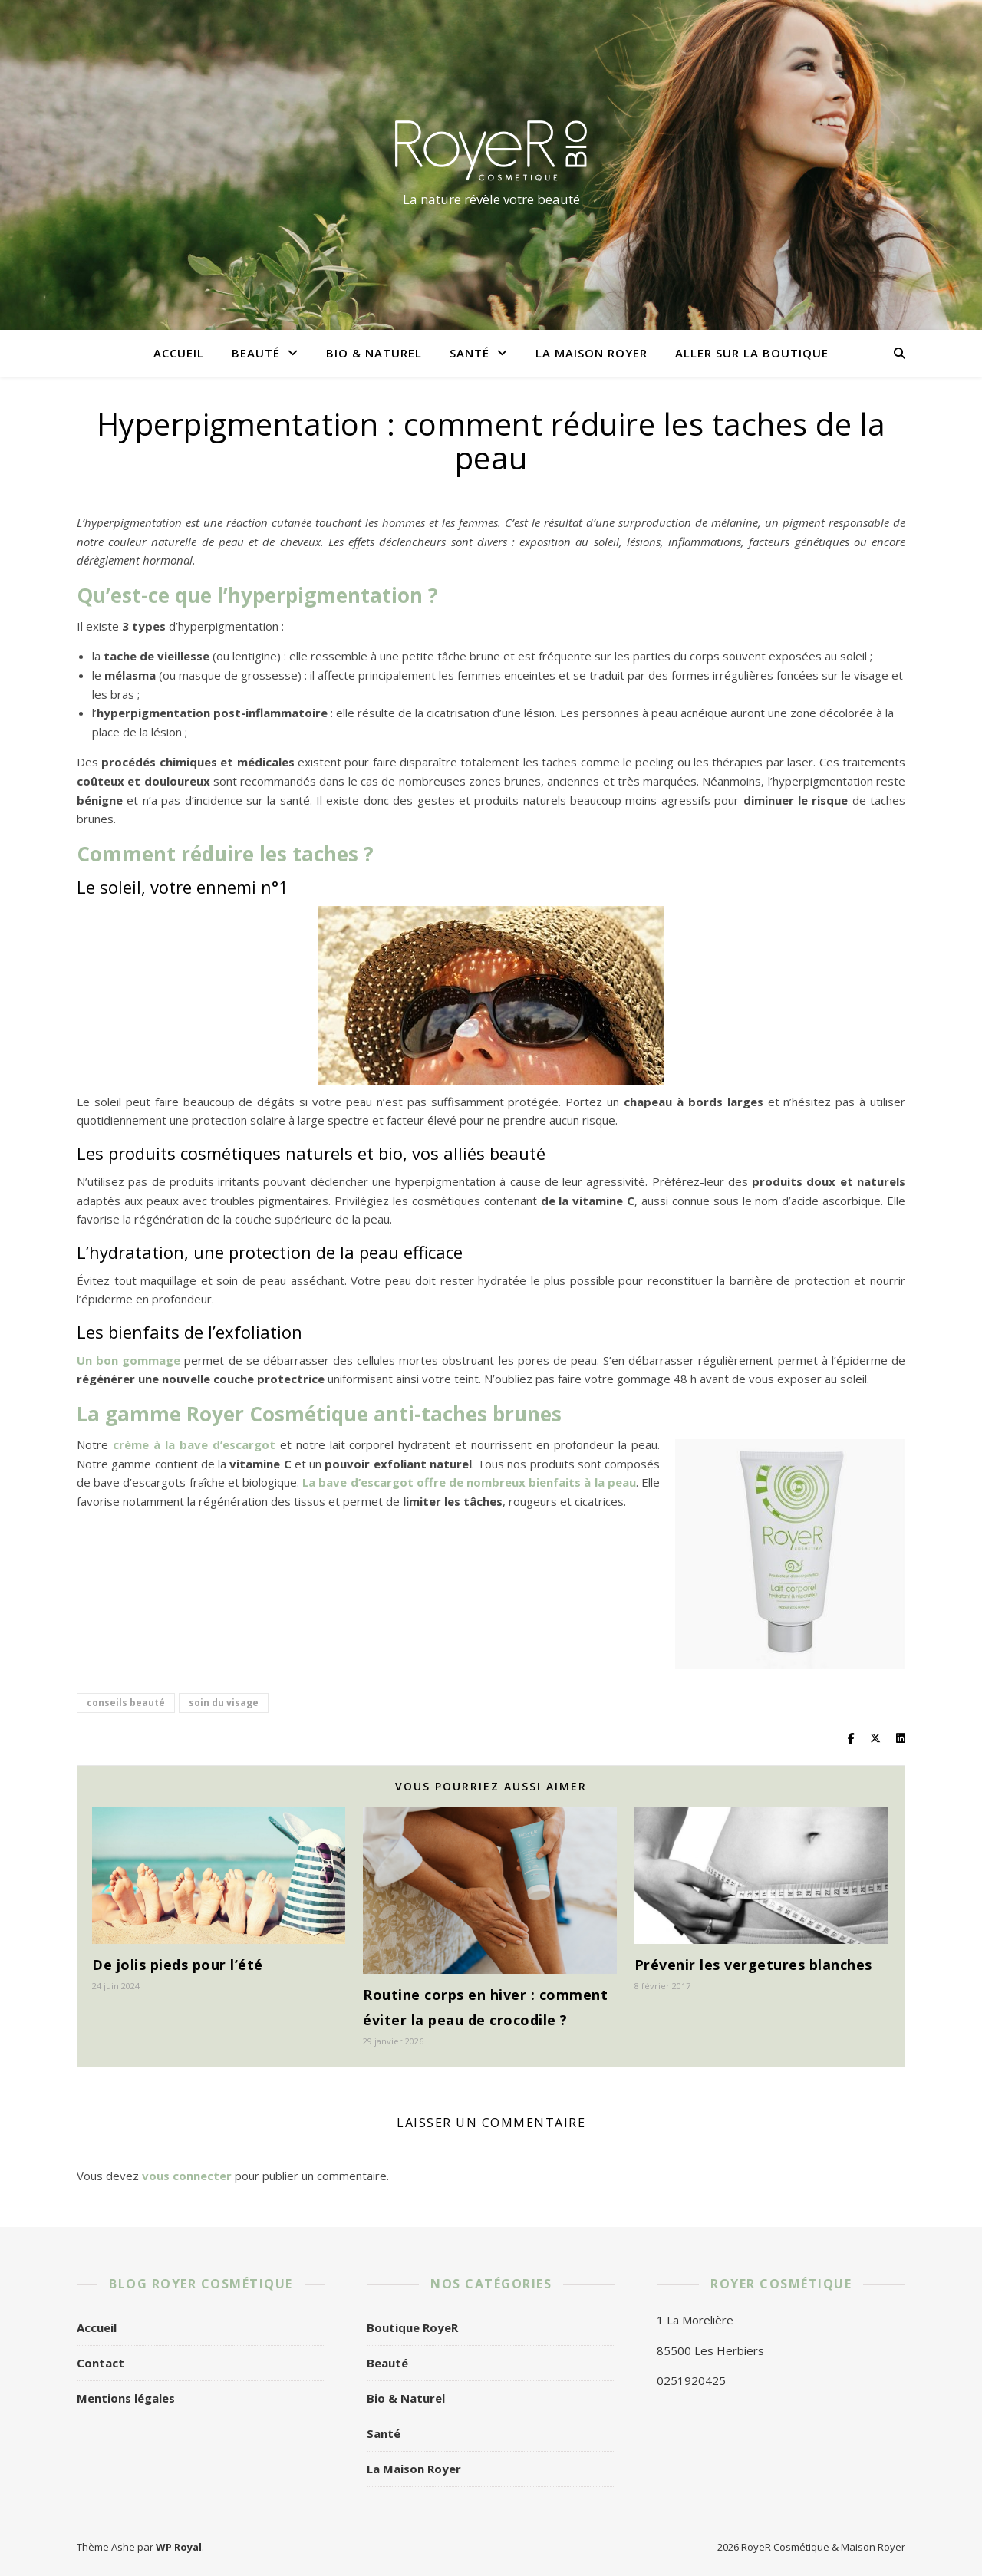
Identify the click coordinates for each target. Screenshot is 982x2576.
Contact (100, 2362)
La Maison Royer (591, 353)
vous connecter (187, 2175)
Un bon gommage (128, 1360)
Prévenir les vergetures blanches (753, 1964)
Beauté (256, 353)
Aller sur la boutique (752, 353)
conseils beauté (126, 1702)
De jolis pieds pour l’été (177, 1964)
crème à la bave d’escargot (194, 1444)
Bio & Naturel (374, 353)
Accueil (178, 353)
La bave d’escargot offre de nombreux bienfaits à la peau (469, 1482)
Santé (469, 353)
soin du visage (224, 1702)
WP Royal (179, 2547)
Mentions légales (126, 2398)
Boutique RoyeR (412, 2327)
